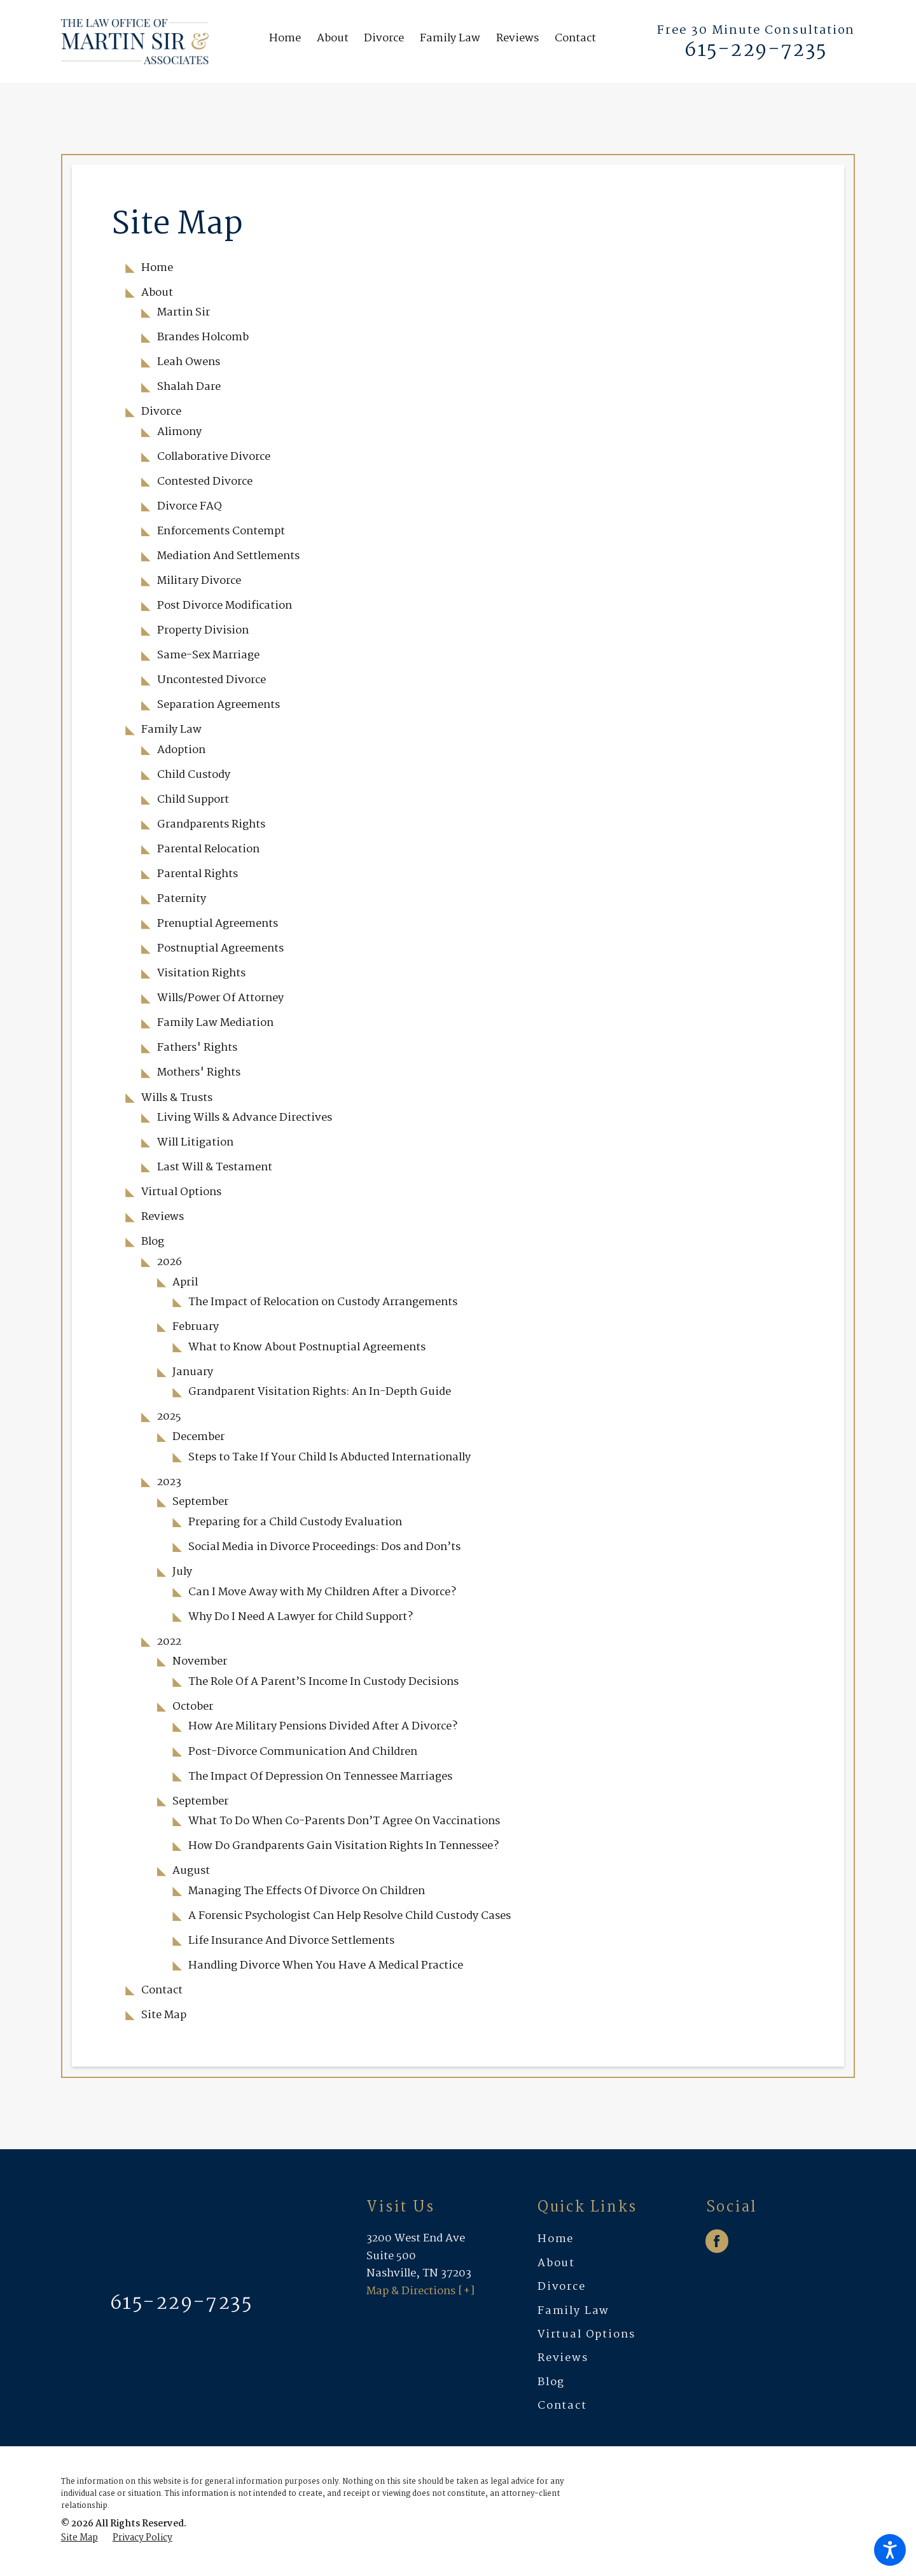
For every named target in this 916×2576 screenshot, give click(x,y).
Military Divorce (199, 581)
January (192, 1372)
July (182, 1572)
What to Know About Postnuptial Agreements (307, 1347)
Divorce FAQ (189, 506)
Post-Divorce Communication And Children (302, 1752)
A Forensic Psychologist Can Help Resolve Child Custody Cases (349, 1916)
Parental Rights (197, 874)
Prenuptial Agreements (217, 923)
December (198, 1437)
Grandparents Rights (211, 824)
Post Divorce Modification (224, 605)
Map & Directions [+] (420, 2291)
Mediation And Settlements (228, 556)
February (195, 1327)
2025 (169, 1416)
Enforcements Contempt (221, 531)
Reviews (162, 1217)
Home (157, 268)
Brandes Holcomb (203, 337)
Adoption (181, 750)
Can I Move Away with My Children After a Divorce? (322, 1592)
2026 (169, 1262)
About (157, 292)
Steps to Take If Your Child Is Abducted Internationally (329, 1457)
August (191, 1871)
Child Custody (193, 775)
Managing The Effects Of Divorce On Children (306, 1891)
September (200, 1502)
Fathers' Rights (197, 1047)
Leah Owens (188, 362)
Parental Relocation (208, 849)
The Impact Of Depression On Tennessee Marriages (320, 1776)
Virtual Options (181, 1192)
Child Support (193, 799)
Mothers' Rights (198, 1072)
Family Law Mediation (215, 1023)
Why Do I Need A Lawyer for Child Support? (300, 1617)
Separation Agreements (218, 705)
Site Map (163, 2015)
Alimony (179, 432)
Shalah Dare (189, 387)
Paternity (181, 899)
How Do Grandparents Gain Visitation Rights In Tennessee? (343, 1846)
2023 (169, 1482)
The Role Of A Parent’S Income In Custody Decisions (323, 1682)
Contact (162, 1990)
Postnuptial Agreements (220, 948)
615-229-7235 (755, 50)
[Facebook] (717, 2241)
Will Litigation (195, 1142)
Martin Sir (183, 312)
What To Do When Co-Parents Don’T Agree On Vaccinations (344, 1821)
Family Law (171, 729)
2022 (169, 1642)
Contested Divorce (205, 481)
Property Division (203, 630)
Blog (152, 1241)
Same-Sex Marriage (208, 655)
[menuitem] (289, 41)
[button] (890, 2550)
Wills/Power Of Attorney (220, 998)
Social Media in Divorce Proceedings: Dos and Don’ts (324, 1547)
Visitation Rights (201, 973)
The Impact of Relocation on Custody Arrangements (322, 1302)
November (199, 1661)
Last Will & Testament (214, 1167)
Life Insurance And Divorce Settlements (291, 1940)
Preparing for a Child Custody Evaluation (295, 1522)
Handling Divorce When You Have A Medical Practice (325, 1965)
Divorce (161, 411)
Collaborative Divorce (213, 457)
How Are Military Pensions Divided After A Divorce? (322, 1726)
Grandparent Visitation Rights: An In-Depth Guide (319, 1392)
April (185, 1282)
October (192, 1706)
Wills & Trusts (176, 1098)
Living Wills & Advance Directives (244, 1117)
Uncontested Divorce (211, 680)
